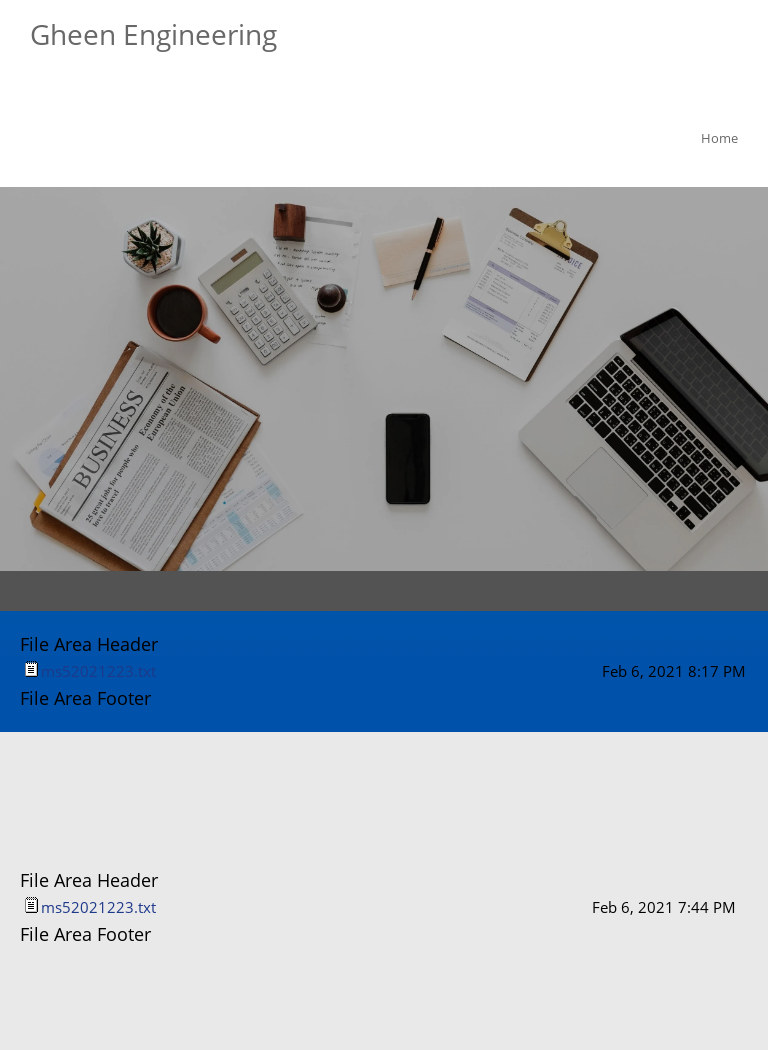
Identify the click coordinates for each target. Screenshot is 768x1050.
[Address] (427, 771)
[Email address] (379, 771)
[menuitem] (715, 141)
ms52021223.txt (98, 671)
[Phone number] (331, 771)
